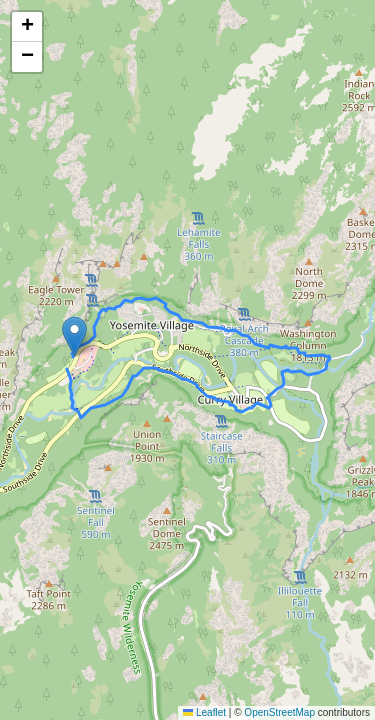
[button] (74, 336)
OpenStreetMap (279, 712)
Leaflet (204, 712)
